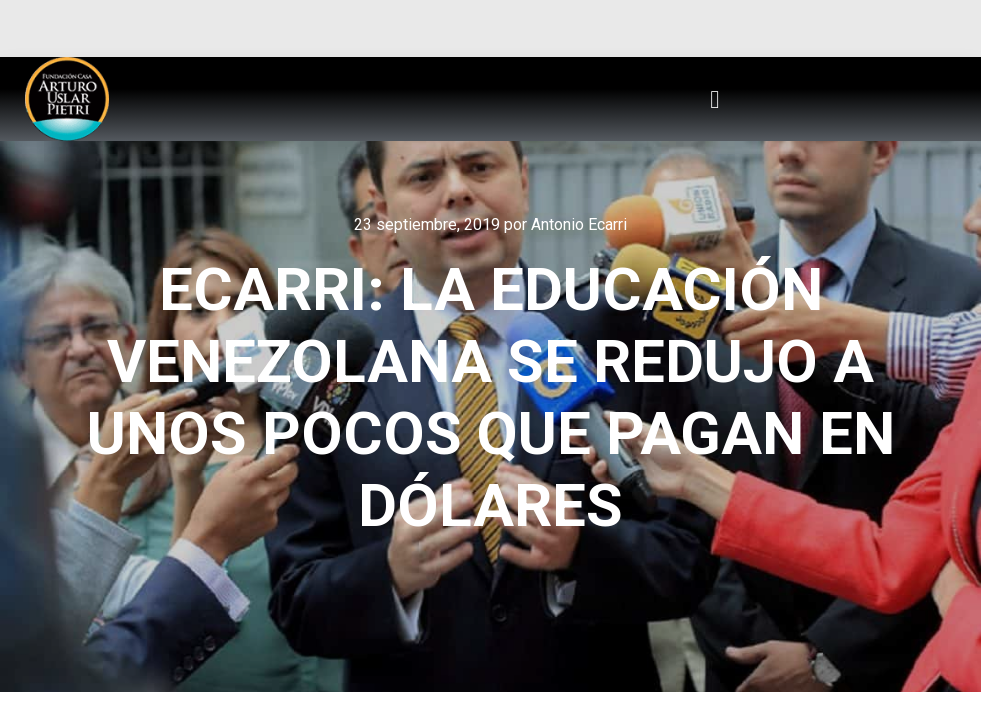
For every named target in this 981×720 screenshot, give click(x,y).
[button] (715, 99)
